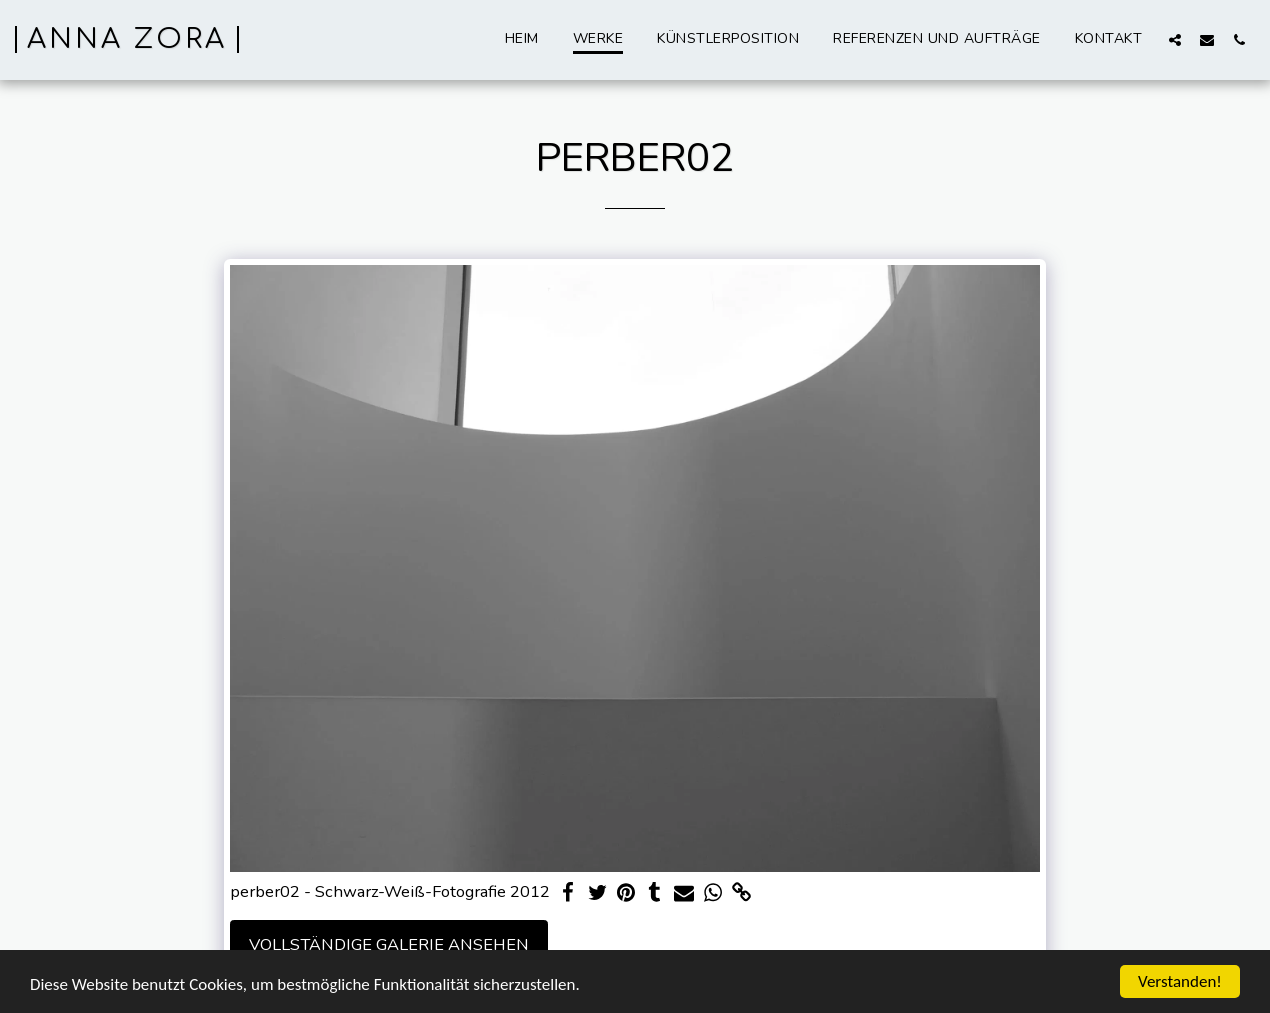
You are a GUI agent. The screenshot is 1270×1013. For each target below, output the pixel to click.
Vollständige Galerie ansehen (389, 944)
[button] (1175, 39)
